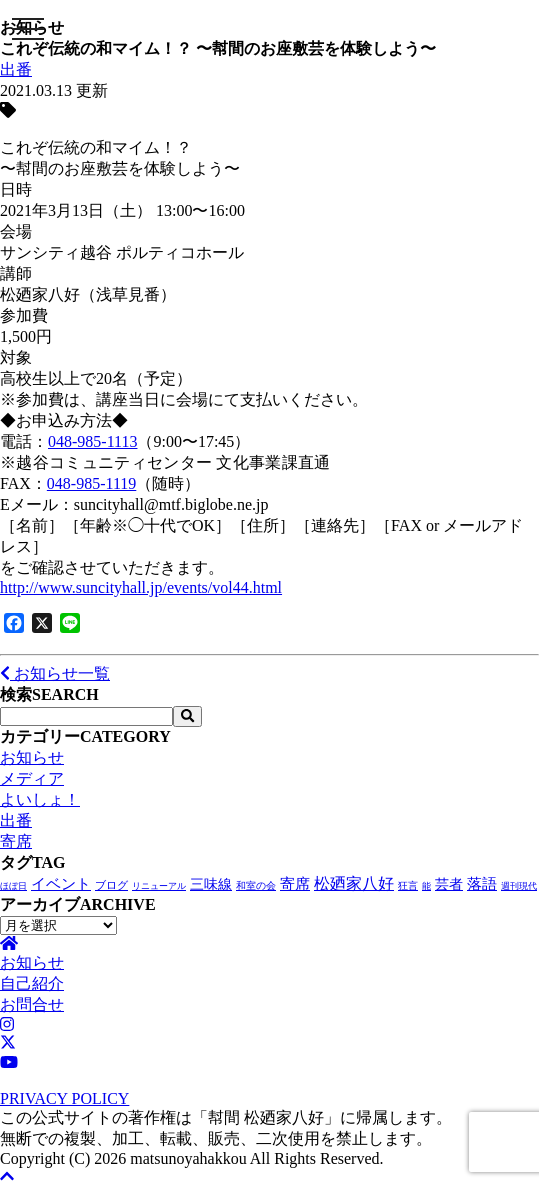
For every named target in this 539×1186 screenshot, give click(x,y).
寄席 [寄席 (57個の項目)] (295, 884)
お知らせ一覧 (55, 673)
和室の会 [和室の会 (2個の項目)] (256, 885)
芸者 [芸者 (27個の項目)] (449, 884)
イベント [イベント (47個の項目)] (61, 884)
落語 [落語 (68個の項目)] (482, 883)
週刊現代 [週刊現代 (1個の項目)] (519, 886)
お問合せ (32, 1004)
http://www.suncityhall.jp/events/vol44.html (141, 587)
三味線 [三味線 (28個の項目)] (211, 884)
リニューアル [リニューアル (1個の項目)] (159, 886)
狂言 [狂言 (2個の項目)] (408, 885)
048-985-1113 (92, 441)
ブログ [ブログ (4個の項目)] (111, 885)
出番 (16, 69)
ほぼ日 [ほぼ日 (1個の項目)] (13, 886)
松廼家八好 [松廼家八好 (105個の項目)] (354, 883)
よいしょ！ (40, 799)
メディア (32, 778)
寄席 (16, 841)
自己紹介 (32, 983)
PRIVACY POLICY (64, 1098)
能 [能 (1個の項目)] (426, 886)
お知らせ (32, 757)
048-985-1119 (91, 483)
